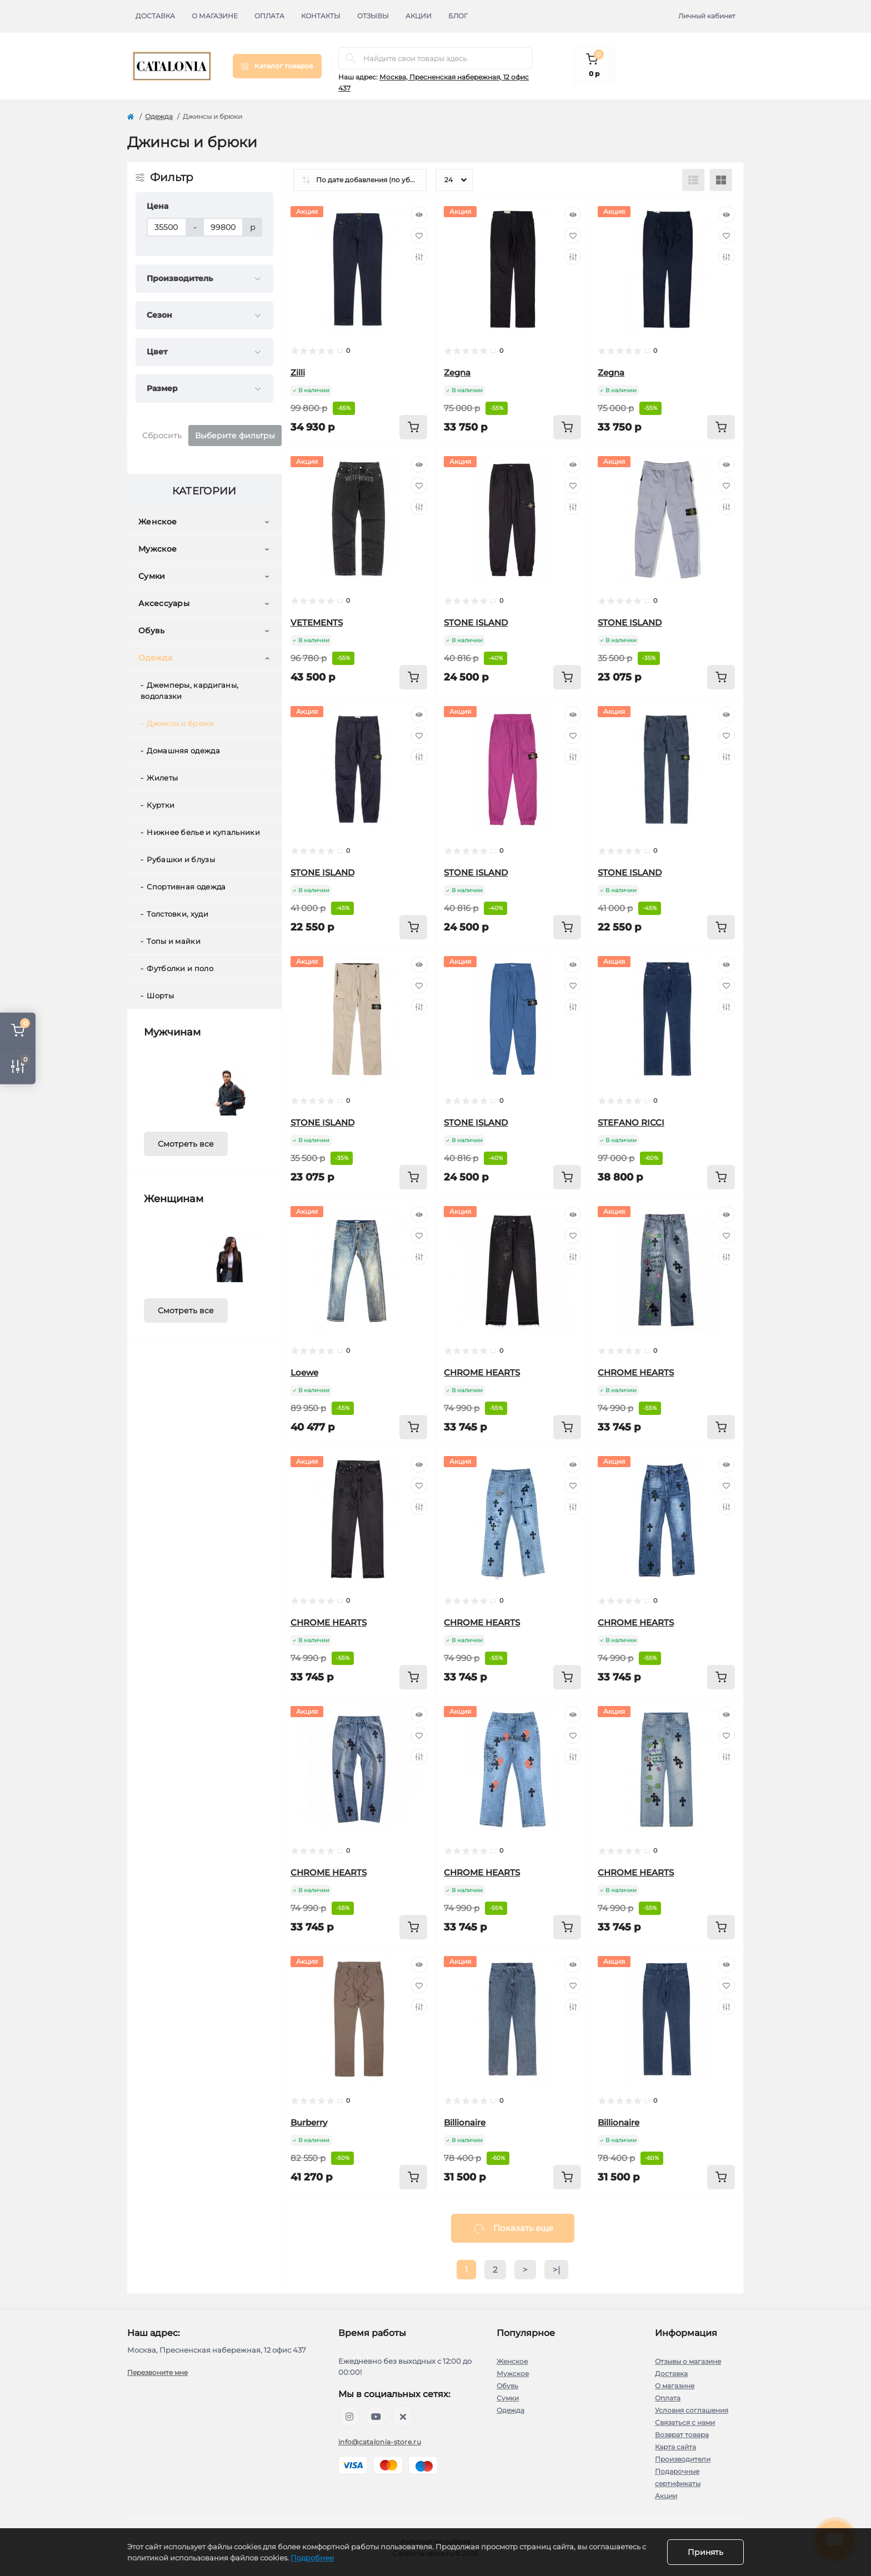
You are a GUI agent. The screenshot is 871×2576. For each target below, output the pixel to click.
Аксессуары (163, 603)
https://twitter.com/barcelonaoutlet (403, 2416)
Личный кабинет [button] (706, 16)
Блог (458, 16)
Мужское (157, 549)
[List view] (693, 180)
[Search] (350, 58)
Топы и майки (174, 941)
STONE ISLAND (476, 622)
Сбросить (162, 436)
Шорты (160, 995)
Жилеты (162, 777)
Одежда (159, 116)
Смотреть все (186, 1144)
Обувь (151, 631)
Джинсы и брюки (180, 723)
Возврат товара (682, 2434)
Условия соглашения (691, 2410)
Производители (682, 2459)
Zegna (457, 372)
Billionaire (464, 2122)
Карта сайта (675, 2447)
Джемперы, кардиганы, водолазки (189, 691)
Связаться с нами (685, 2422)
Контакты (321, 16)
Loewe (304, 1372)
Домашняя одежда (183, 750)
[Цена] (167, 227)
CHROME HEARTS (482, 1372)
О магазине (215, 16)
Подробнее (312, 2557)
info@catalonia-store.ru (379, 2442)
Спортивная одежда (186, 886)
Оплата (269, 16)
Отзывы (373, 16)
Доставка (155, 16)
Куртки (160, 805)
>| (556, 2269)
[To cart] (413, 427)
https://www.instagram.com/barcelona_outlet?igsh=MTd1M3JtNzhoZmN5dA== (349, 2416)
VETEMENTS (317, 622)
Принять (705, 2552)
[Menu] (277, 66)
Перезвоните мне (157, 2372)
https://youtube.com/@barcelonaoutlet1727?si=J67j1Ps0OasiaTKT (376, 2416)
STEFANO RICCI (631, 1122)
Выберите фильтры (235, 436)
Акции (419, 16)
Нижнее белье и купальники (203, 832)
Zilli (298, 372)
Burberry (309, 2122)
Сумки (152, 576)
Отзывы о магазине (688, 2361)
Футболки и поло (180, 968)
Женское (157, 522)
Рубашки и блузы (181, 859)
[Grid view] (721, 180)
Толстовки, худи (177, 913)
